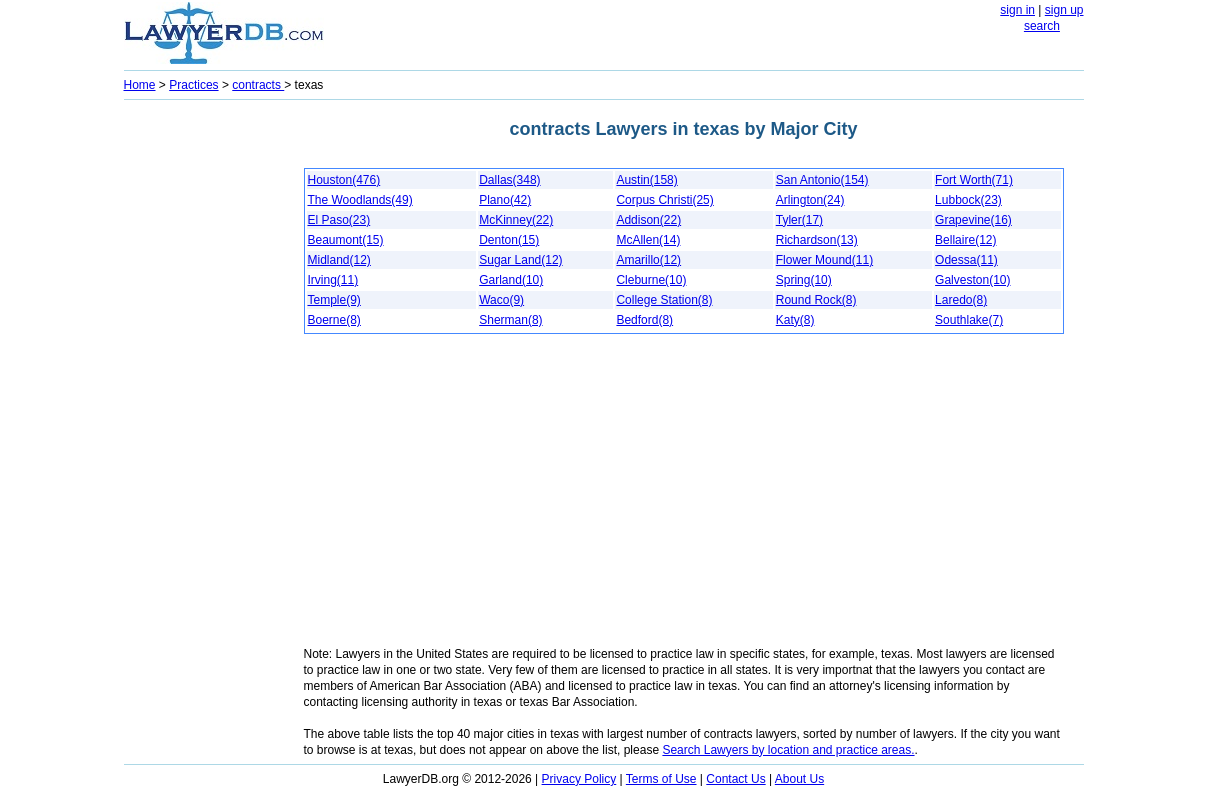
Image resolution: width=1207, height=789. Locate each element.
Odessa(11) (966, 260)
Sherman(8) (510, 320)
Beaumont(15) (346, 240)
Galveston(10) (972, 280)
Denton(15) (509, 240)
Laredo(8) (961, 300)
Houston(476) (344, 180)
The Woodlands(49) (360, 200)
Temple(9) (334, 300)
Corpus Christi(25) (664, 200)
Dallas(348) (509, 180)
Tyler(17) (799, 220)
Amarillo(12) (648, 260)
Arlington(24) (810, 200)
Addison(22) (648, 220)
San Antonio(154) (822, 180)
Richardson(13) (817, 240)
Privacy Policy (579, 779)
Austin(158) (646, 180)
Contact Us (735, 779)
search (1042, 26)
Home (140, 85)
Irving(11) (333, 280)
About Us (799, 779)
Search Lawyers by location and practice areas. (788, 750)
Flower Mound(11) (824, 260)
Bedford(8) (644, 320)
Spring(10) (804, 280)
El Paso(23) (339, 220)
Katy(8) (795, 320)
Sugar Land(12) (520, 260)
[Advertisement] (204, 406)
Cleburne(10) (651, 280)
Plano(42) (505, 200)
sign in (1017, 10)
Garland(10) (511, 280)
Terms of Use (661, 779)
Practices (193, 85)
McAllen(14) (648, 240)
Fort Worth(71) (974, 180)
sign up (1064, 10)
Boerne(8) (334, 320)
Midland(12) (339, 260)
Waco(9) (501, 300)
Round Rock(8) (816, 300)
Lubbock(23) (968, 200)
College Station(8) (664, 300)
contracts (258, 85)
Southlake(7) (969, 320)
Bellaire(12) (965, 240)
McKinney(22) (516, 220)
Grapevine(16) (973, 220)
